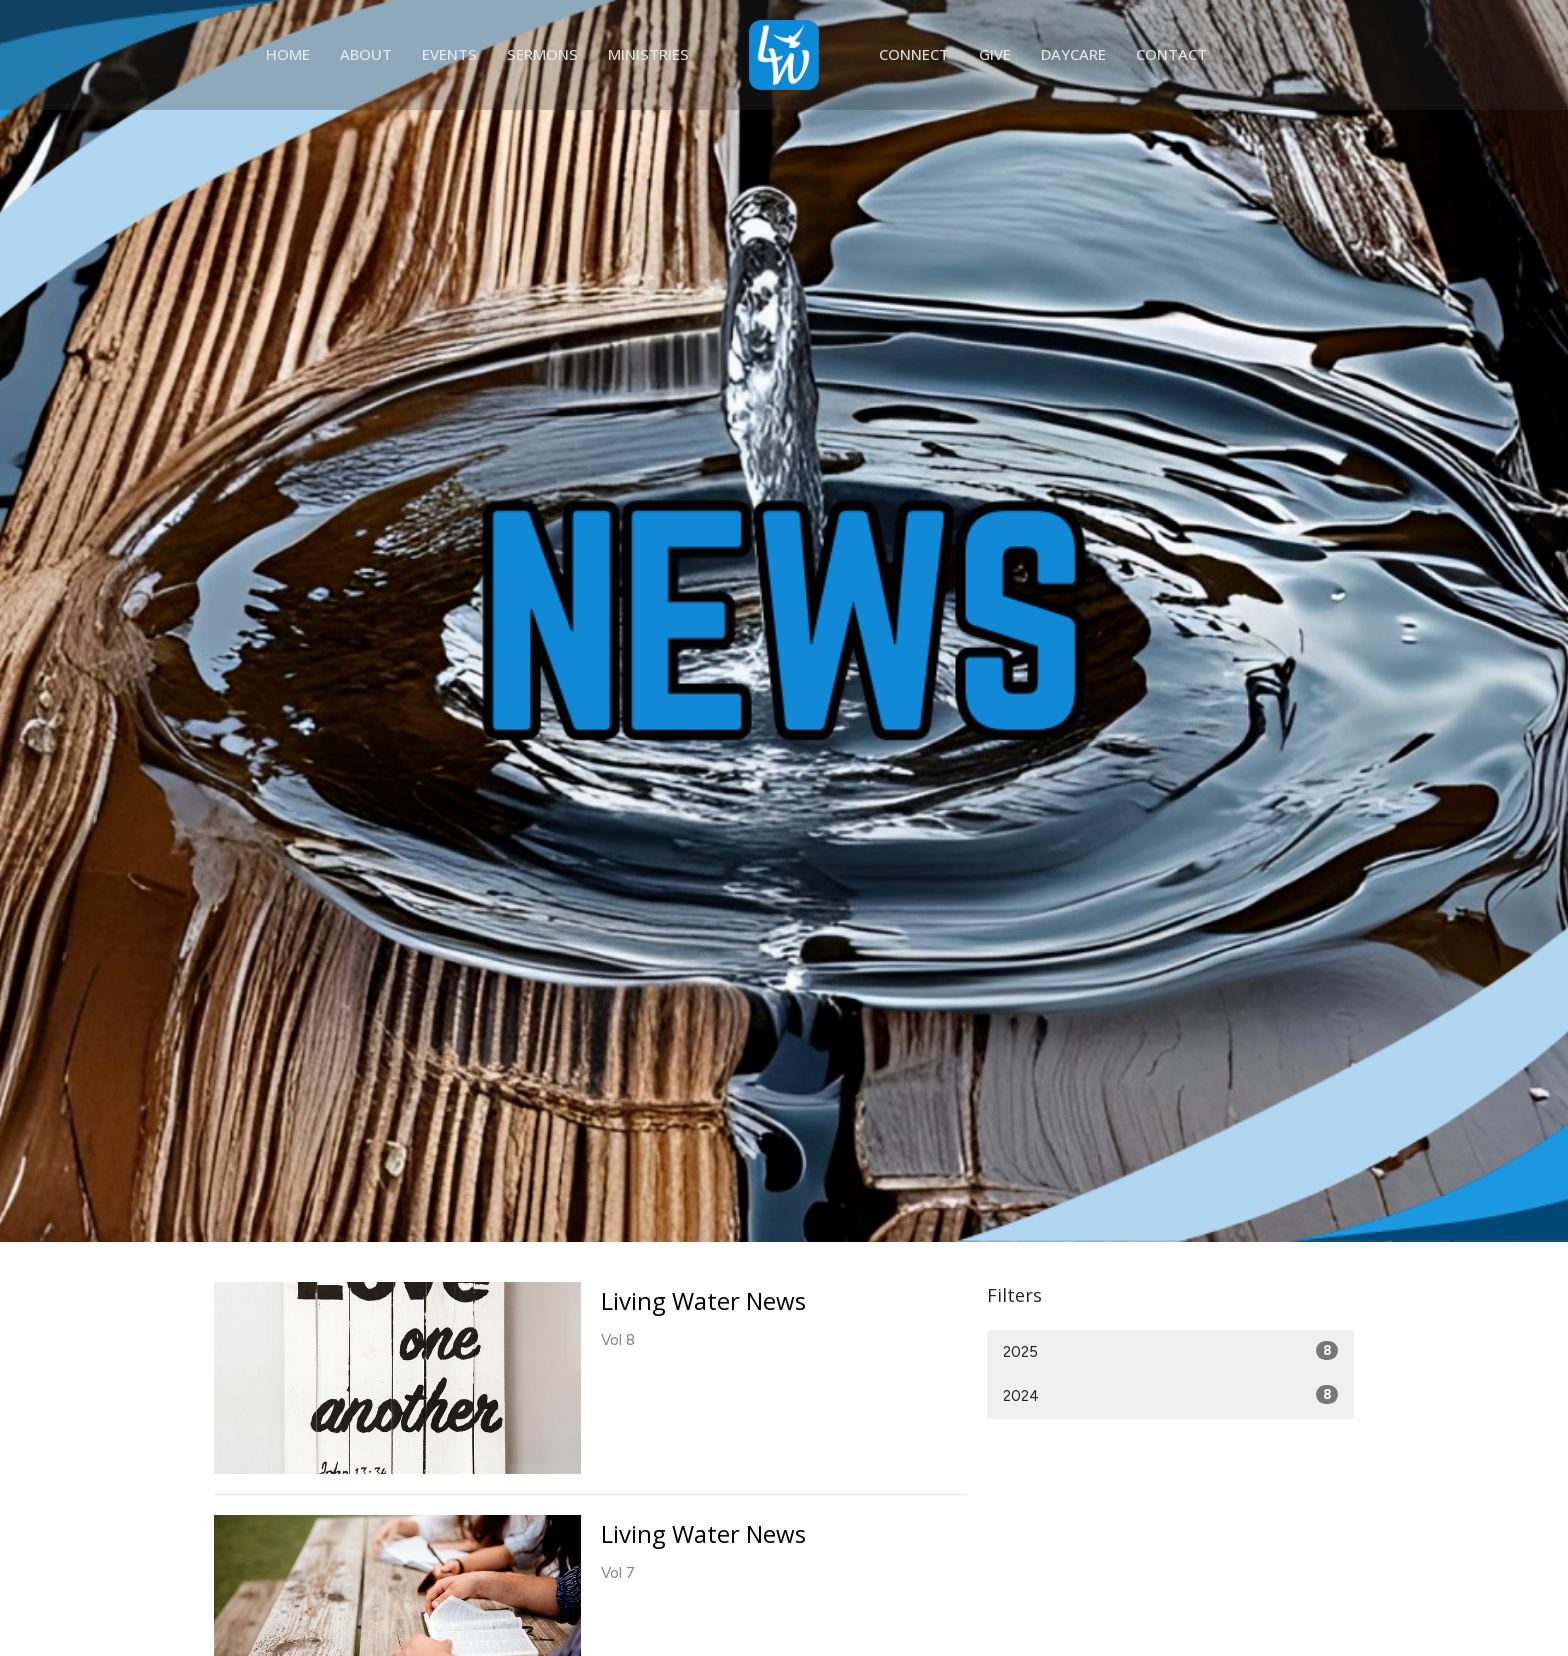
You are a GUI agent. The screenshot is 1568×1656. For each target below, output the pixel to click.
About (366, 54)
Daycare (1073, 54)
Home (288, 54)
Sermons (542, 54)
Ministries (648, 54)
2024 (1170, 1395)
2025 (1170, 1351)
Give (995, 54)
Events (449, 54)
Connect (914, 54)
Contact (1171, 54)
